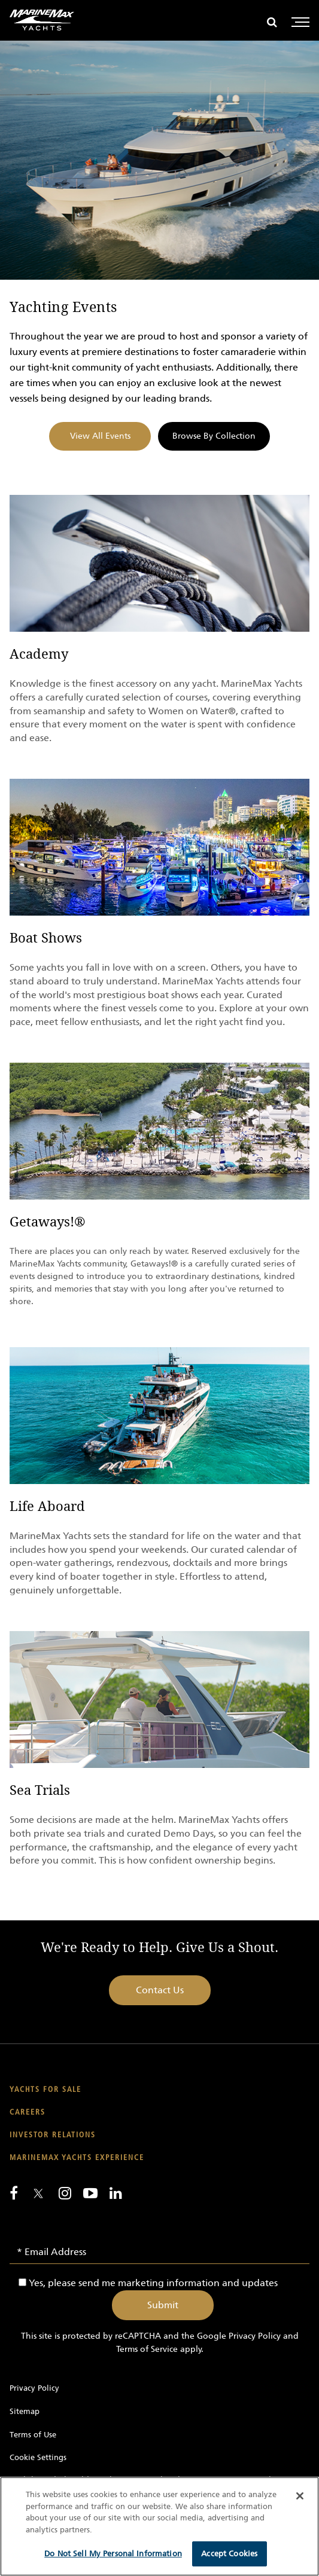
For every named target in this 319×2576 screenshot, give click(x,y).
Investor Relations (53, 2135)
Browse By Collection (214, 436)
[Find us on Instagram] (65, 2193)
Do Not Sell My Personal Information (113, 2553)
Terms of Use (33, 2434)
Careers (27, 2112)
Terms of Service (147, 2349)
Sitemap (25, 2411)
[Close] (300, 2496)
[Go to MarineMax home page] (42, 20)
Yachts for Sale (45, 2090)
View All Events (100, 436)
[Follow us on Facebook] (14, 2193)
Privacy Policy (255, 2336)
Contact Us (160, 1990)
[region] (159, 2526)
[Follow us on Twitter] (38, 2194)
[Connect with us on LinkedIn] (116, 2193)
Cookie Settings (38, 2457)
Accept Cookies (229, 2553)
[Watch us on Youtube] (90, 2193)
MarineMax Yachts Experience (77, 2158)
